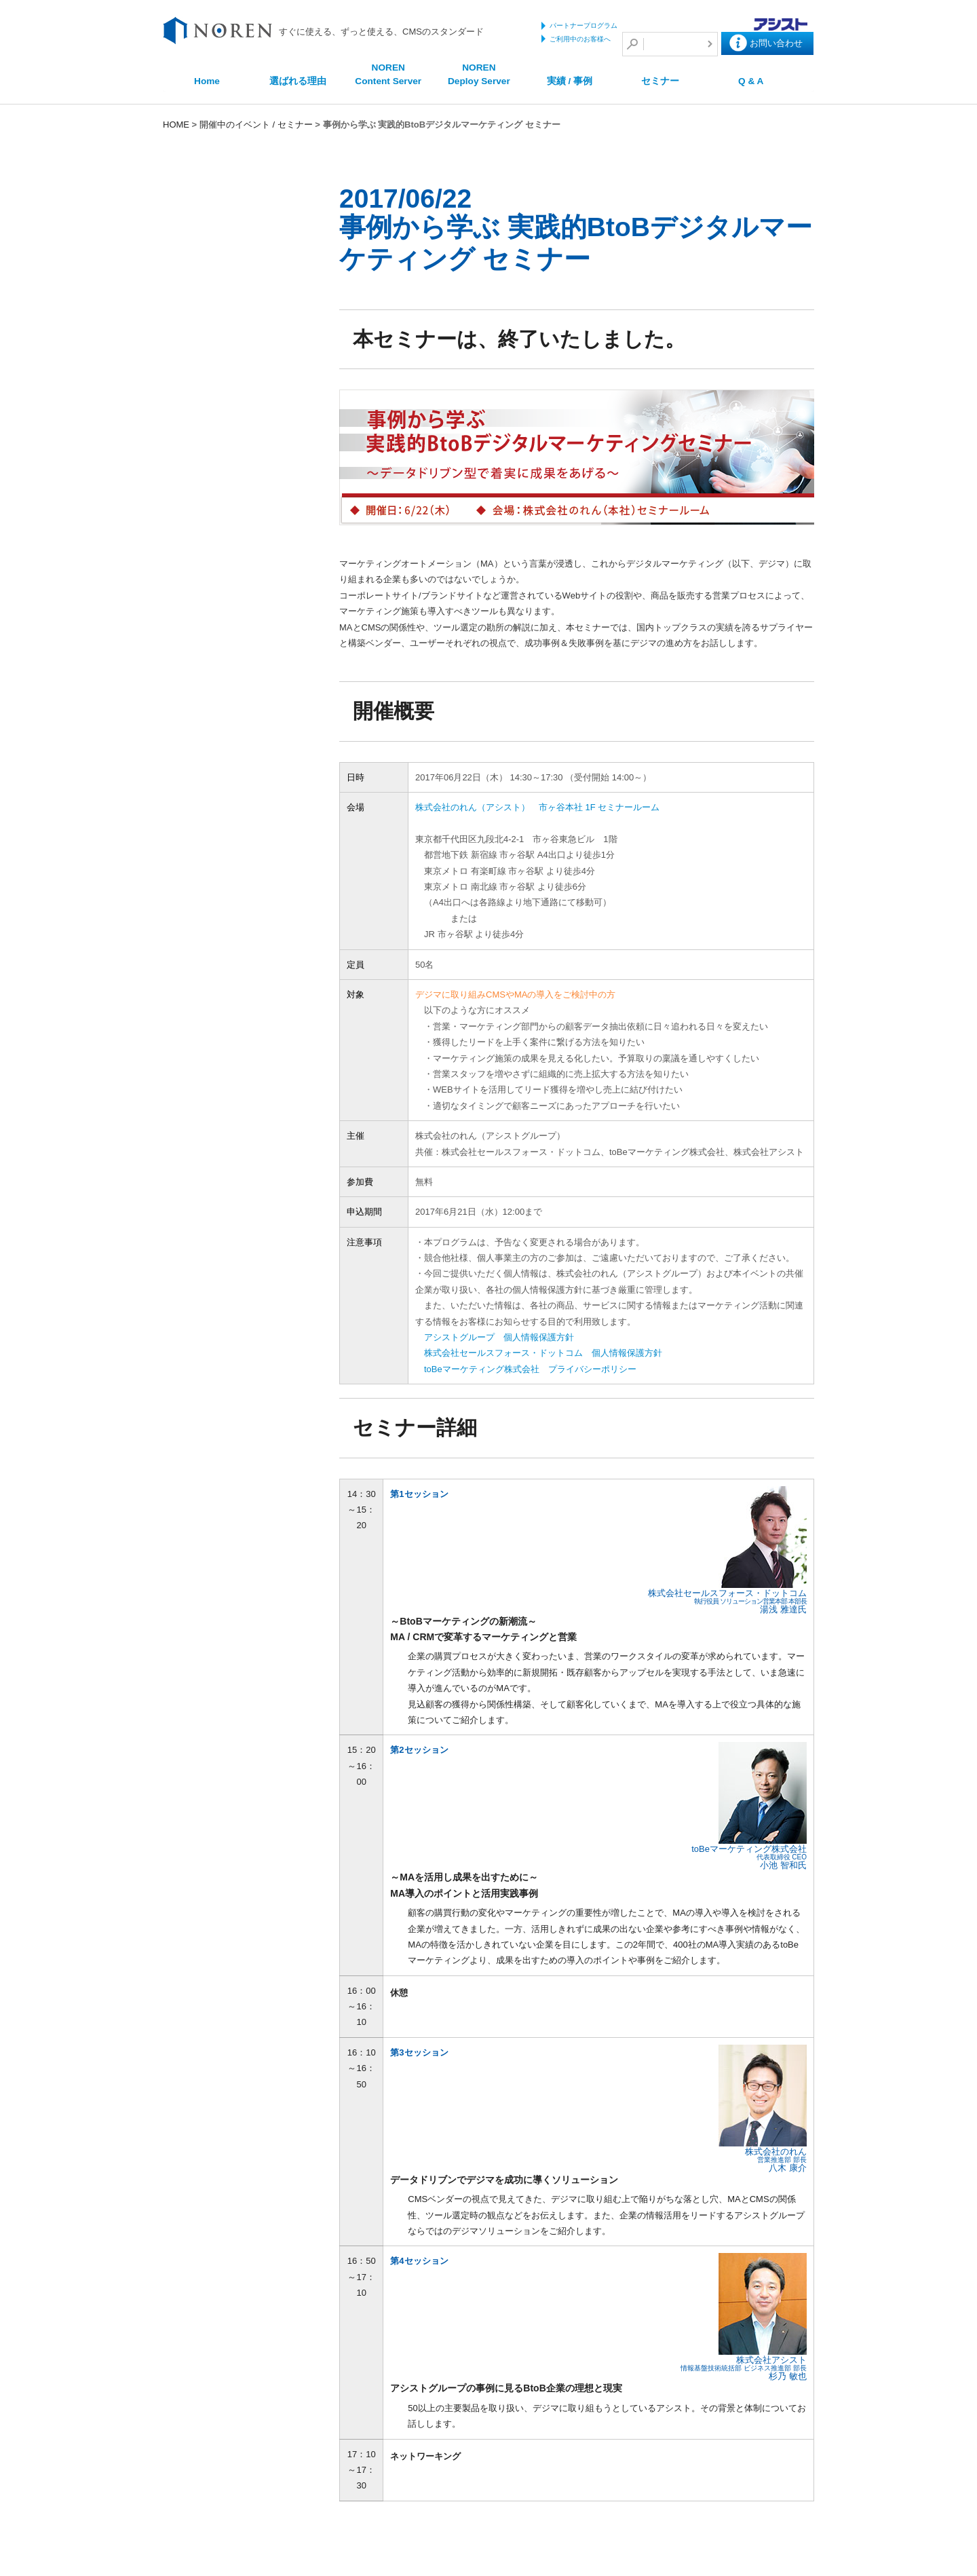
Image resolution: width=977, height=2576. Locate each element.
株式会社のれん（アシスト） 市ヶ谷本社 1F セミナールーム (546, 807)
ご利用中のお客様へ (580, 39)
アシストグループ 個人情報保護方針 (508, 1337)
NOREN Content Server (388, 74)
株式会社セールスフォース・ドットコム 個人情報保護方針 (552, 1353)
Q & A (750, 81)
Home (207, 81)
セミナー (660, 81)
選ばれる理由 (297, 81)
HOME (176, 124)
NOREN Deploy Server (479, 74)
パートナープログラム (583, 25)
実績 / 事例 (569, 81)
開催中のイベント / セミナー (256, 124)
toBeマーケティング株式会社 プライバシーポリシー (539, 1369)
